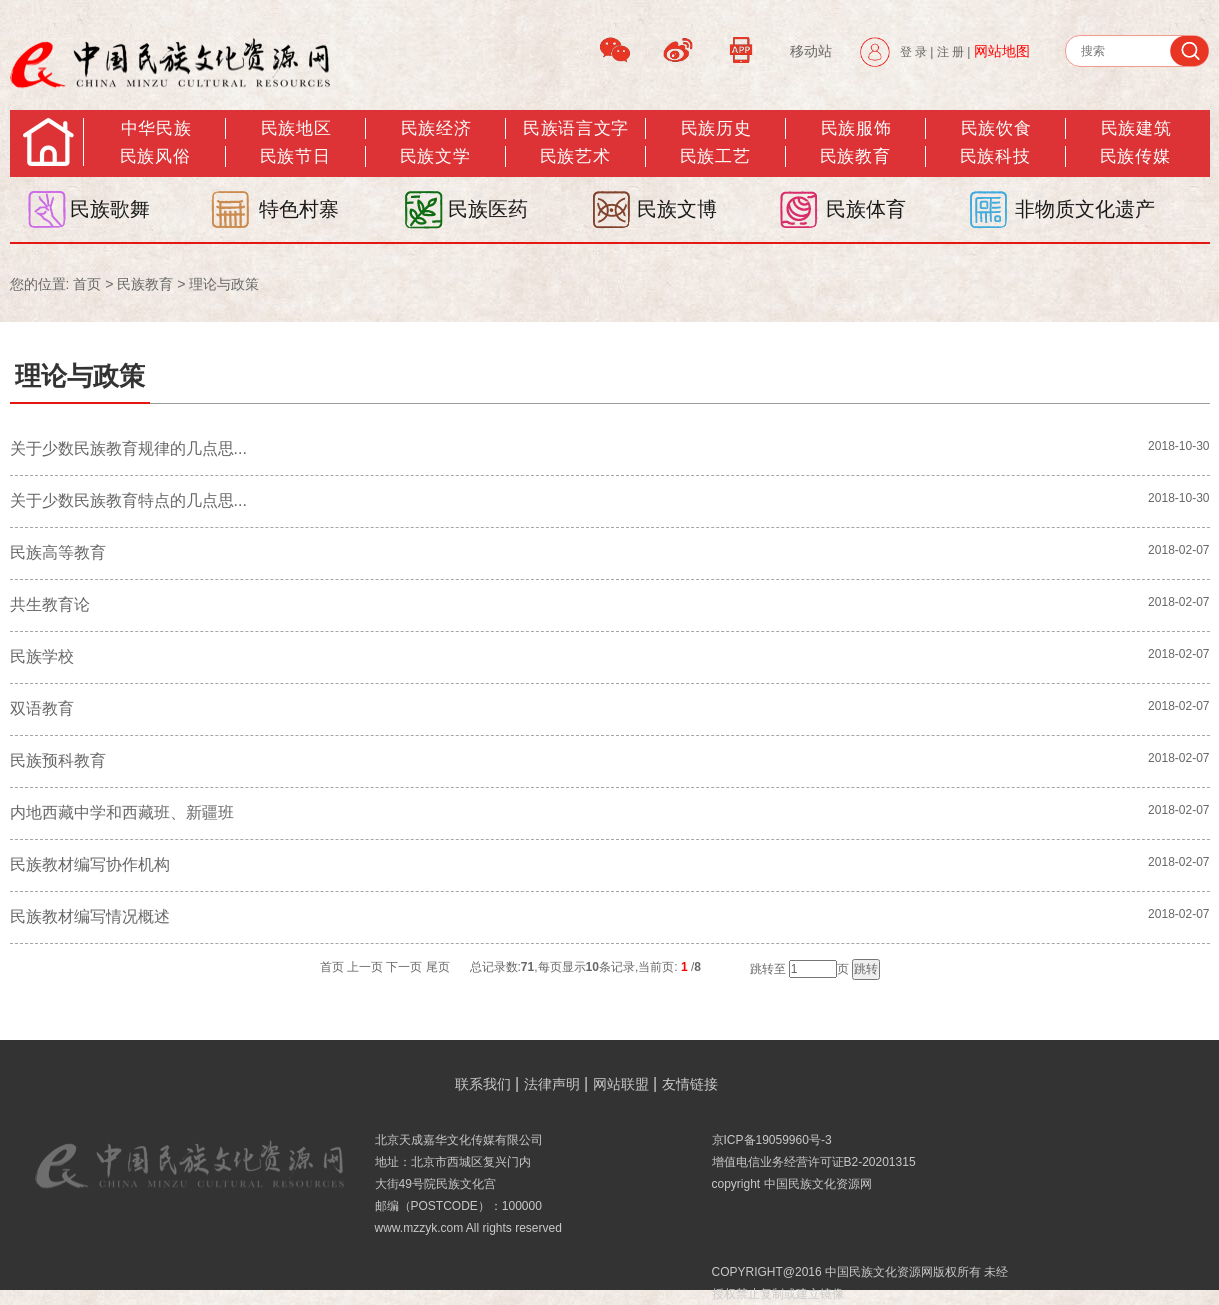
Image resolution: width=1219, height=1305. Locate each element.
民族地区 (296, 128)
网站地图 (1002, 51)
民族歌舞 (110, 209)
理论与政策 (224, 284)
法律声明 (552, 1084)
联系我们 (483, 1084)
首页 (87, 284)
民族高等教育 (58, 552)
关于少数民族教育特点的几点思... (128, 500)
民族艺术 (575, 156)
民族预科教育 (58, 760)
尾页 (438, 967)
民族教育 (855, 156)
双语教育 (42, 708)
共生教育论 (50, 604)
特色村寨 (299, 209)
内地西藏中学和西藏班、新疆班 (122, 812)
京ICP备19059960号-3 (772, 1140)
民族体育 (866, 209)
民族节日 (295, 156)
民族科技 (995, 156)
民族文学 (435, 156)
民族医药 (488, 209)
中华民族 (156, 128)
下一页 (404, 967)
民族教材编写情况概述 (90, 916)
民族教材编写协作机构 (90, 864)
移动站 (811, 51)
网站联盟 (621, 1084)
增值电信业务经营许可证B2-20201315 (814, 1162)
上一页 (365, 967)
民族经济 (436, 128)
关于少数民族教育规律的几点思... (128, 448)
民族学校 (42, 656)
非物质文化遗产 (1085, 209)
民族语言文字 (575, 128)
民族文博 (677, 209)
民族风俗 (155, 156)
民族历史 (716, 128)
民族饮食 (996, 128)
